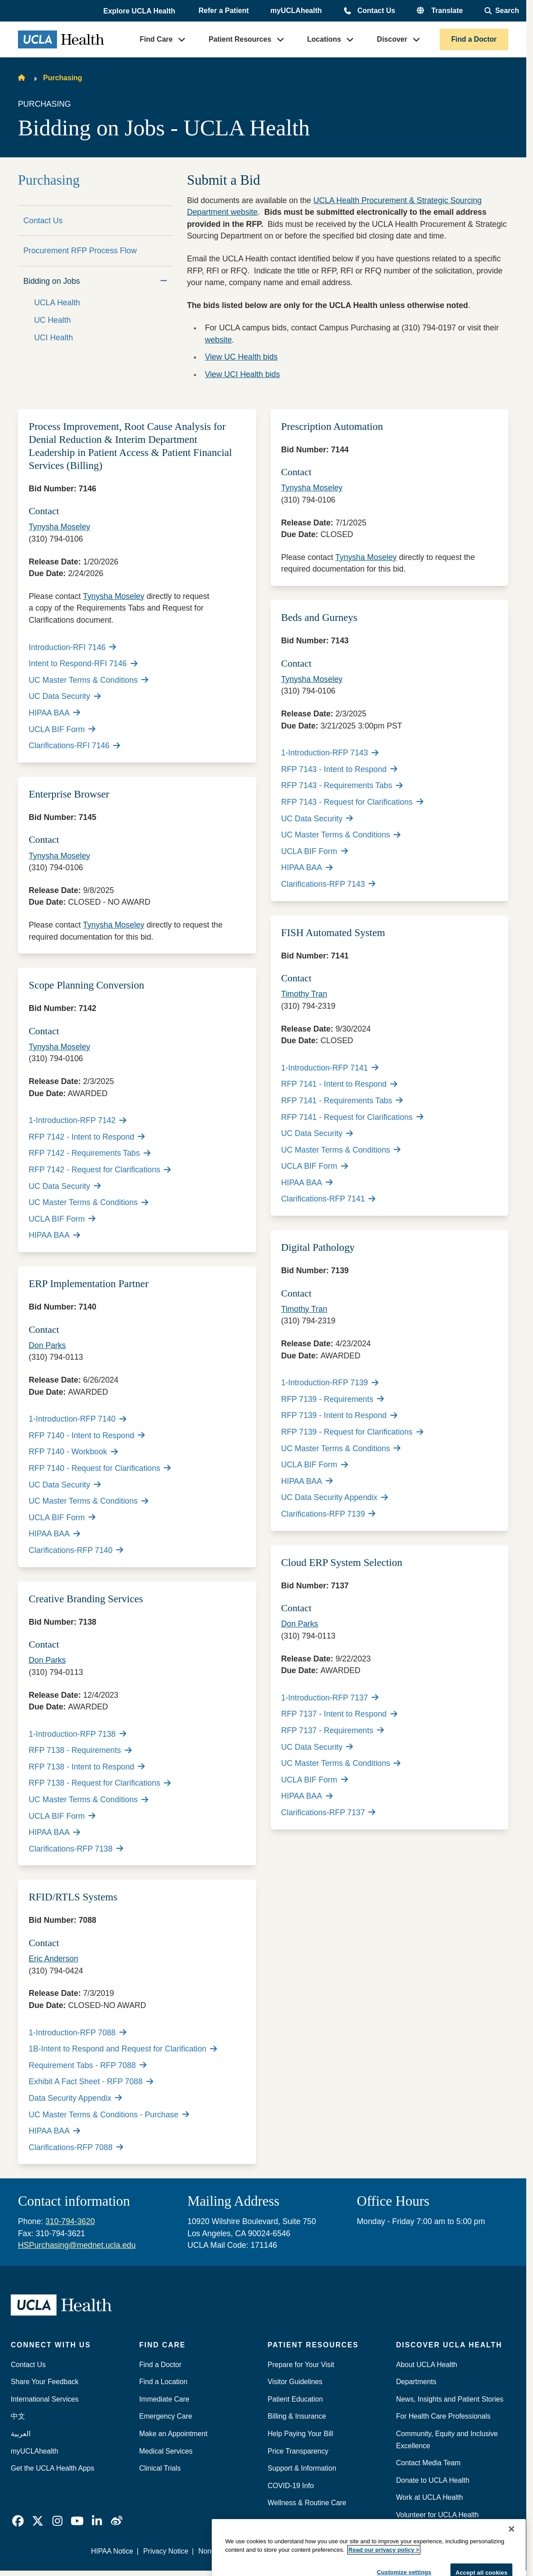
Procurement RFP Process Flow (80, 250)
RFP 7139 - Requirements (332, 1399)
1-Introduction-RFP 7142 (77, 1120)
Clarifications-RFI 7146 (74, 745)
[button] (140, 11)
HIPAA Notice (112, 2551)
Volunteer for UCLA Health (437, 2515)
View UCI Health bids (242, 374)
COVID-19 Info (291, 2485)
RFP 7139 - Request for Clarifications (352, 1431)
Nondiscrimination (226, 2551)
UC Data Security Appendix (334, 1497)
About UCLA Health (426, 2364)
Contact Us (376, 10)
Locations (324, 39)
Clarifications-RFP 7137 (328, 1812)
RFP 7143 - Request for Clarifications (352, 802)
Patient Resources (240, 39)
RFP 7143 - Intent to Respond (339, 769)
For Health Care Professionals (443, 2416)
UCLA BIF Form (62, 729)
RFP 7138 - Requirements (80, 1750)
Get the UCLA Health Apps (52, 2468)
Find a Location (163, 2381)
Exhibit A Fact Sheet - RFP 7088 (91, 2081)
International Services (45, 2399)
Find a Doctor (474, 39)
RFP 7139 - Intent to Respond (339, 1415)
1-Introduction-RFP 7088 (77, 2032)
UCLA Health (57, 302)
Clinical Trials (160, 2468)
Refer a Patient (224, 10)
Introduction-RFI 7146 (72, 647)
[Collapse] (163, 281)
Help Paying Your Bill (300, 2433)
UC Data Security (64, 696)
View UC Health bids (241, 356)
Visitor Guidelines (295, 2381)
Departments (416, 2381)
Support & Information (302, 2468)
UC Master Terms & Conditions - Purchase (109, 2114)
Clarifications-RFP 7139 (328, 1513)
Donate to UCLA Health (432, 2480)
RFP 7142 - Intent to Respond (87, 1136)
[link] (18, 2521)
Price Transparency (298, 2451)
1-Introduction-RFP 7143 (330, 752)
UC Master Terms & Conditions (88, 680)
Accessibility (352, 2551)
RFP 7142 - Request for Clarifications (100, 1169)
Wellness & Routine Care (307, 2503)
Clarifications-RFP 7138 (76, 1848)
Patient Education (295, 2399)
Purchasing (62, 78)
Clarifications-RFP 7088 (76, 2147)
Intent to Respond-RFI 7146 (83, 663)
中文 (18, 2416)
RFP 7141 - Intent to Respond (339, 1084)
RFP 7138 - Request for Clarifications (100, 1782)
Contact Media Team (428, 2463)
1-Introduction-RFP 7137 (330, 1697)
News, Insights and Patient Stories (449, 2399)
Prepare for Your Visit (301, 2364)
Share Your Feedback (45, 2381)
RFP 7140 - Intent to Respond (87, 1435)
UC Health (52, 320)
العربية (21, 2433)
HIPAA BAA (54, 712)
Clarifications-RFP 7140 (76, 1550)
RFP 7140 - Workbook (73, 1451)
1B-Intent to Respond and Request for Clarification (123, 2048)
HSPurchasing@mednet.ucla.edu (76, 2245)
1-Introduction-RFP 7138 (77, 1734)
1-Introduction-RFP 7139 (330, 1382)
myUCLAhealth (296, 10)
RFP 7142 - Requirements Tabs (89, 1153)
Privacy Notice (165, 2551)
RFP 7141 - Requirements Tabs (342, 1100)
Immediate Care (164, 2399)
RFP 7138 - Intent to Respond (87, 1766)
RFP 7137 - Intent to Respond (339, 1713)
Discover (392, 39)
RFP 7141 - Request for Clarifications (352, 1117)
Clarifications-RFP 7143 (328, 884)
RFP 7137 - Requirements (332, 1730)
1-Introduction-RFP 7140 (77, 1418)
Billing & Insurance (297, 2416)
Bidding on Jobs (51, 281)
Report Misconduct (293, 2551)
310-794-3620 (70, 2221)
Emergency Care (165, 2416)
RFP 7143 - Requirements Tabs (342, 785)
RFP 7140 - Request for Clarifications (100, 1468)
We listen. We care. (412, 2551)
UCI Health (53, 337)
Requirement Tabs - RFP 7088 (87, 2065)
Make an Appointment (173, 2433)
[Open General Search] (502, 10)
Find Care (156, 39)
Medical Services (165, 2451)
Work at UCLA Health (429, 2497)
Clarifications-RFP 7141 (328, 1198)
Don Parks (47, 1345)
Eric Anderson (53, 1958)
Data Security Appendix (75, 2098)
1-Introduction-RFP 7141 (330, 1067)
